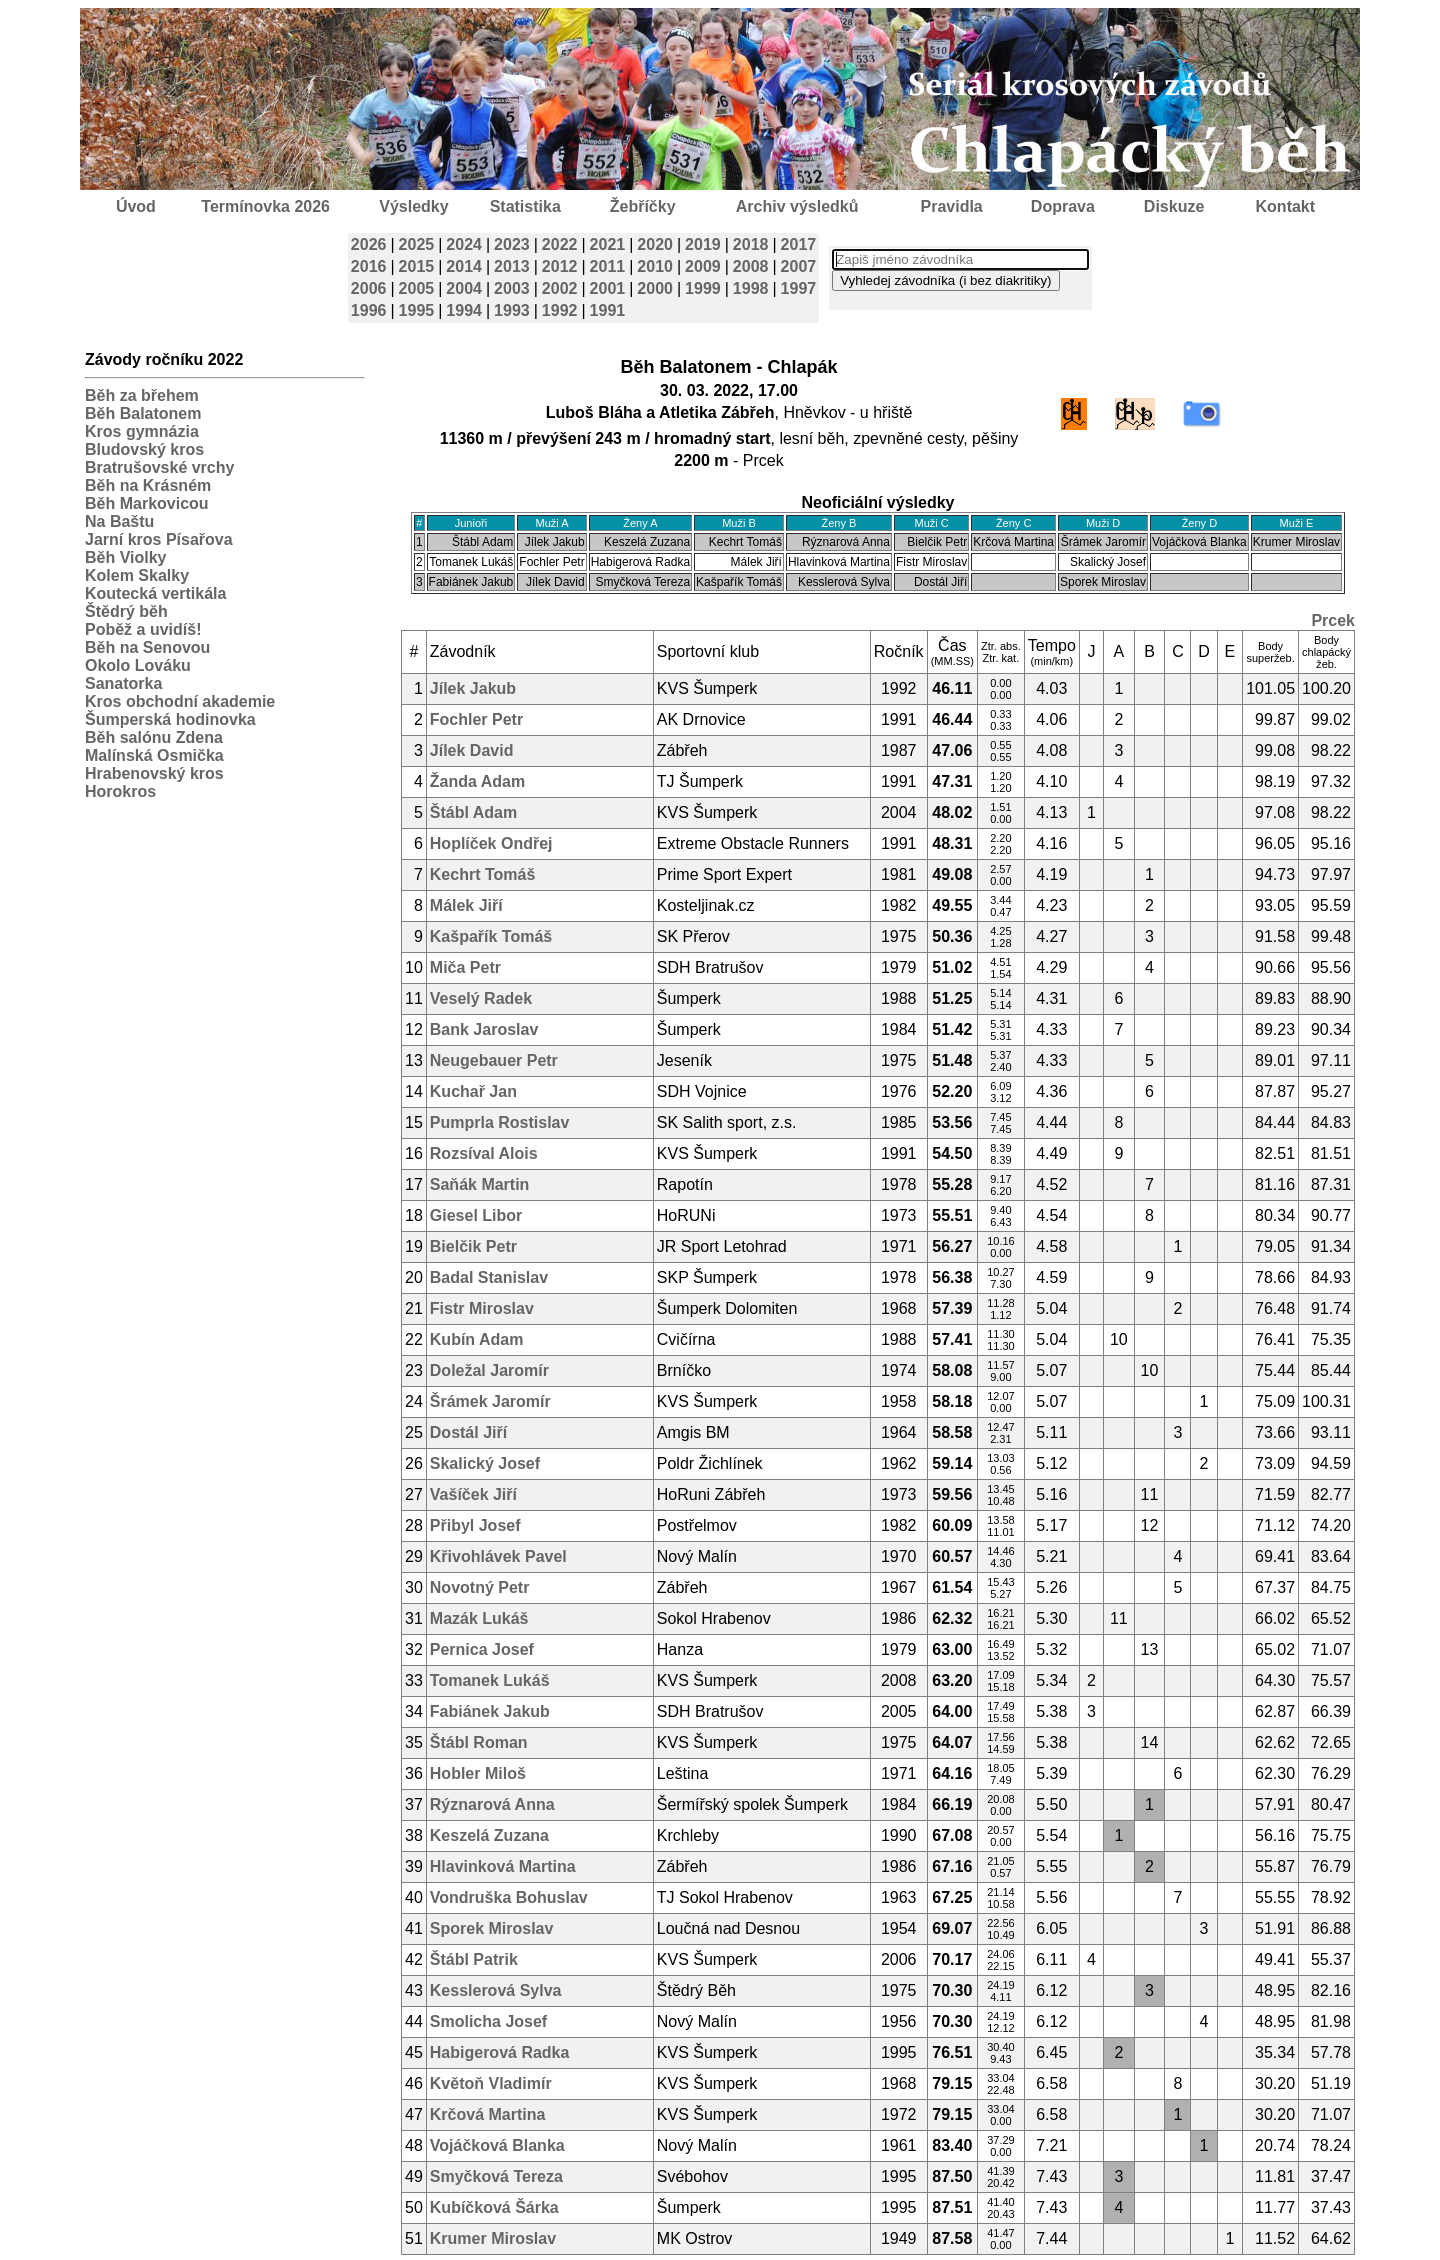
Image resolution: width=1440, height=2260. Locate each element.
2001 (608, 288)
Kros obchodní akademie (180, 701)
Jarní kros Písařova (159, 539)
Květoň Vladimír (491, 2083)
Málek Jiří (466, 905)
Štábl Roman (479, 1742)
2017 (799, 244)
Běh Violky (126, 557)
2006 (369, 288)
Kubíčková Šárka (494, 2207)
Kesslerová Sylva (496, 1990)
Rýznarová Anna (492, 1804)
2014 (464, 266)
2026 (369, 244)
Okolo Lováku (138, 665)
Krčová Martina (488, 2114)
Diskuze (1174, 206)
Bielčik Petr (473, 1246)
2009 (703, 266)
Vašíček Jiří (473, 1494)
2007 (799, 266)
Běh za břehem (142, 395)
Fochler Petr (476, 719)
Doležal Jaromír (489, 1370)
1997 (799, 288)
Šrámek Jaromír (490, 1401)
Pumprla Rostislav (500, 1122)
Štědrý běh (126, 611)
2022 (560, 244)
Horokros (120, 791)
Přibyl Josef (475, 1525)
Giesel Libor (476, 1215)
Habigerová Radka (500, 2052)
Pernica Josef (482, 1649)
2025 (417, 244)
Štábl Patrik (474, 1959)
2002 (560, 288)
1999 (703, 288)
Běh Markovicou (147, 503)
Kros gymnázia (142, 431)
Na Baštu (119, 521)
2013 (512, 266)
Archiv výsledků (797, 206)
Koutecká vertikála (155, 593)
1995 (417, 310)
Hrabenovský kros (154, 773)
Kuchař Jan (473, 1091)
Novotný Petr (480, 1587)
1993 (512, 310)
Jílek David (472, 750)
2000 (655, 288)
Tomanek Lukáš (490, 1680)
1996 (369, 310)
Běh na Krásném (148, 485)
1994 (464, 310)
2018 (751, 244)
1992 (560, 310)
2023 (512, 244)
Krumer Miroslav (493, 2238)
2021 (608, 244)
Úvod (136, 206)
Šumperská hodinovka (170, 719)
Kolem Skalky (137, 575)
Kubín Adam (477, 1339)
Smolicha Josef (488, 2021)
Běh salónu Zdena (154, 737)
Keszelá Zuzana (489, 1835)
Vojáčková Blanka (497, 2145)
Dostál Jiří (468, 1432)
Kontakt (1286, 206)
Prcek (1333, 620)
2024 (464, 244)
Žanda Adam (477, 781)
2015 (417, 266)
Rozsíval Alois (484, 1153)
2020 (655, 244)
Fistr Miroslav (482, 1308)
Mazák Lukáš (479, 1618)
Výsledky (413, 206)
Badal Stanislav (489, 1277)
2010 (655, 266)
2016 (369, 266)
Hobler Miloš (478, 1773)
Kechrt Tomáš (483, 874)
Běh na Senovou (147, 647)
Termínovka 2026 (265, 206)
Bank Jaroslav (484, 1029)
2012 (560, 266)
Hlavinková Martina (503, 1866)
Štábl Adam (473, 812)
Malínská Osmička (154, 755)
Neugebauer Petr (494, 1060)
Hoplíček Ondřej (491, 843)
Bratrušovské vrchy (159, 467)
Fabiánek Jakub (490, 1711)
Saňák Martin (480, 1184)
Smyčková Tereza (496, 2176)
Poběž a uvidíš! (143, 629)
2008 (751, 266)
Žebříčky (643, 206)
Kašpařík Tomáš (491, 936)
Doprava (1063, 206)
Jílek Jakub (473, 688)
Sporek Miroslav (492, 1928)
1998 (751, 288)
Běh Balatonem (143, 413)
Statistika (525, 206)
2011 (608, 266)
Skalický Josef (485, 1463)
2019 (703, 244)
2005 (417, 288)
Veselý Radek (481, 998)
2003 (512, 288)
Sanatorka (123, 683)
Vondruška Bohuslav (509, 1897)
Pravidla (951, 206)
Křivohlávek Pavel (498, 1556)
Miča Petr (465, 967)
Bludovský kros (144, 449)
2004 (464, 288)
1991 (608, 310)
